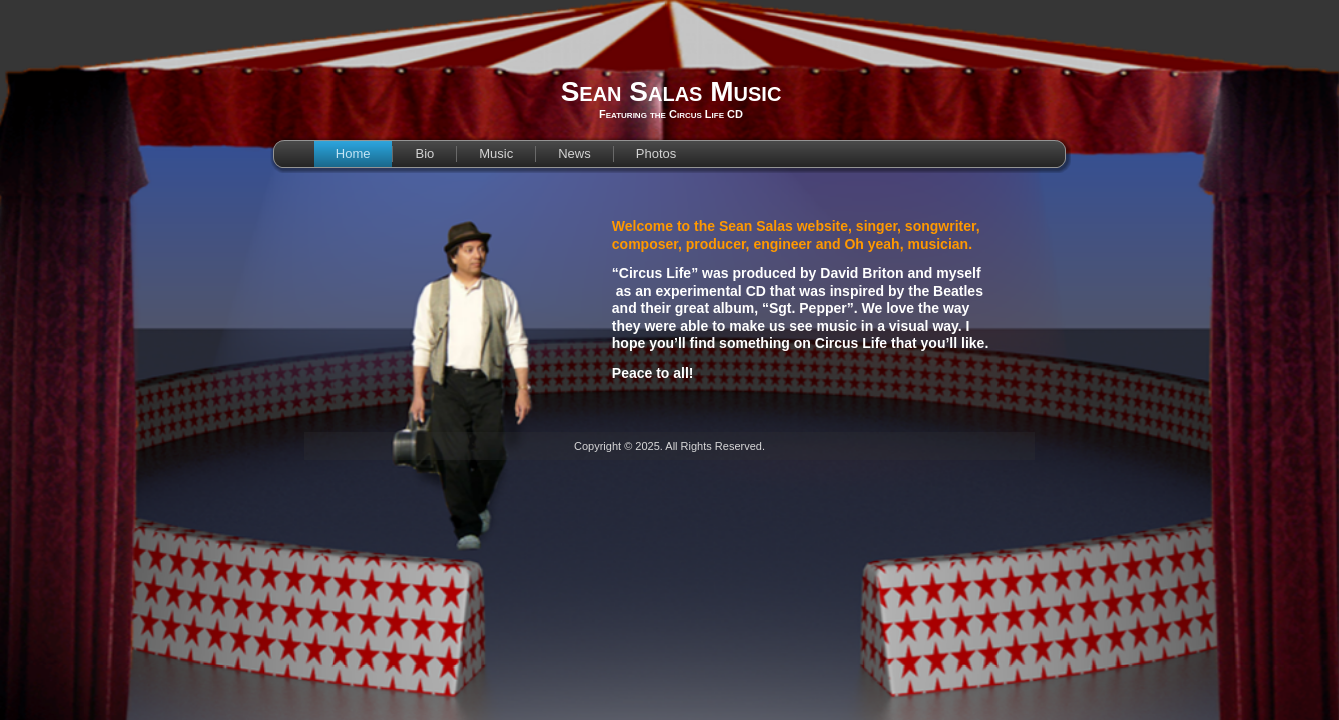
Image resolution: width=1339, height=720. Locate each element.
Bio (424, 153)
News (574, 153)
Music (496, 153)
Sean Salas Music (671, 91)
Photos (656, 153)
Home (353, 153)
